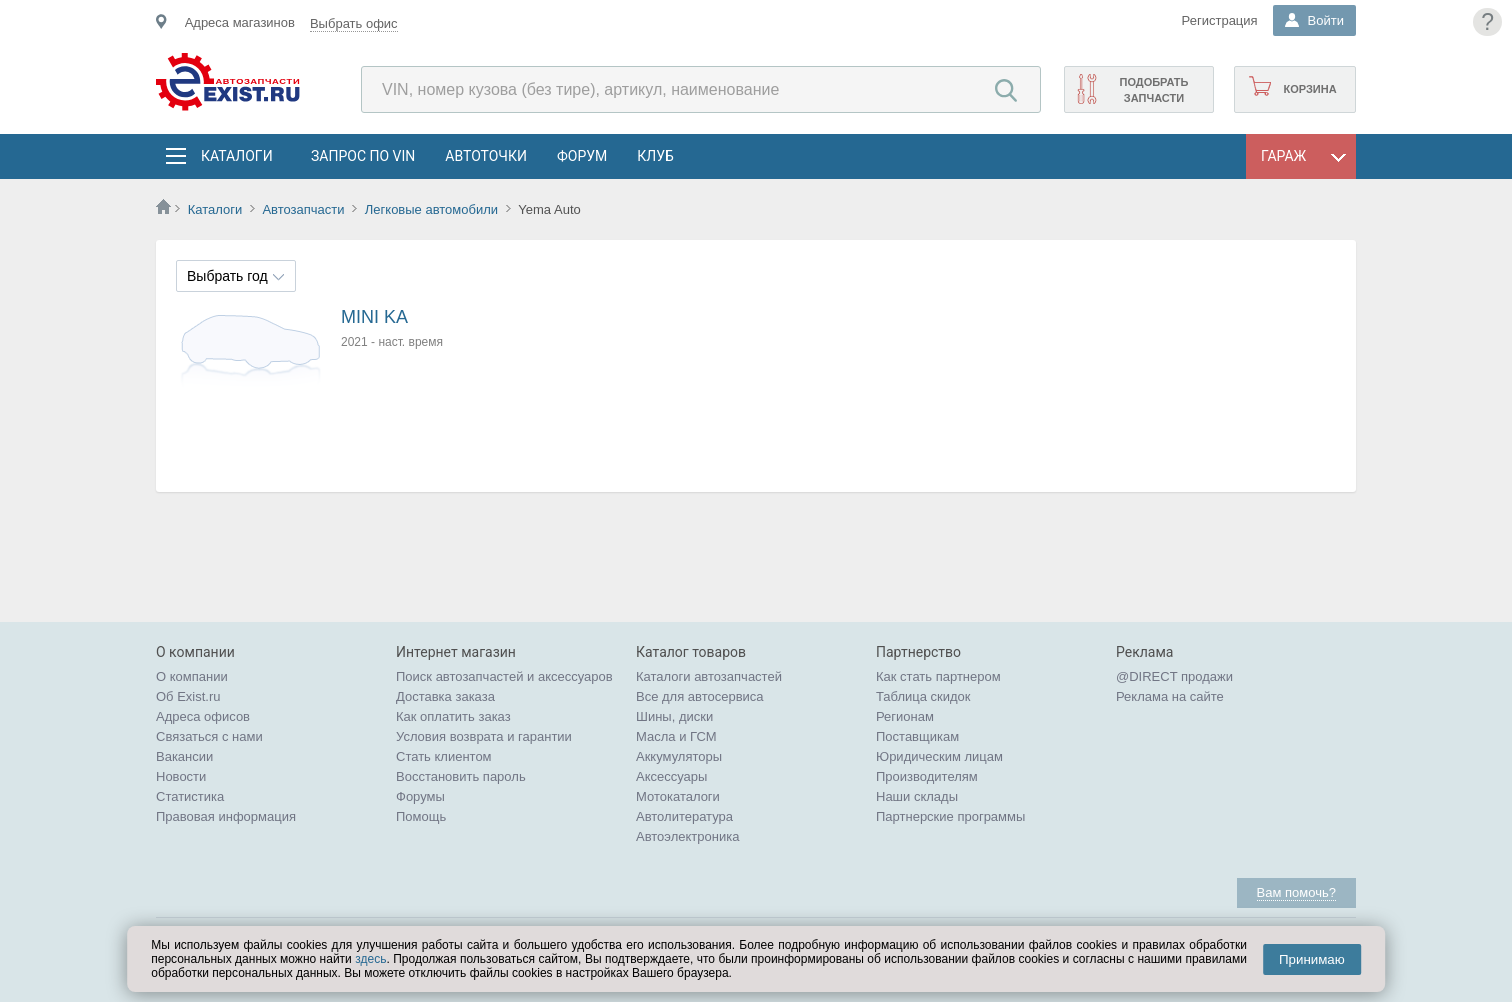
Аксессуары (671, 776)
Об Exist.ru (188, 696)
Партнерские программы (950, 816)
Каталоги (236, 156)
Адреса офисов (203, 716)
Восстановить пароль (461, 776)
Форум (582, 156)
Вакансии (184, 756)
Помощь (421, 816)
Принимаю (1312, 959)
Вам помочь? (1296, 892)
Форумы (420, 796)
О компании (192, 676)
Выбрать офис (354, 23)
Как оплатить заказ (453, 716)
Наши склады (917, 796)
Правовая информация (226, 816)
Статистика (190, 796)
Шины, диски (674, 716)
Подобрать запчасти (1153, 90)
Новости (181, 776)
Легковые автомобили (431, 209)
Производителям (927, 776)
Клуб (655, 156)
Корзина (1309, 89)
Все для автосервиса (700, 696)
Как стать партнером (938, 676)
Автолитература (684, 816)
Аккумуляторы (679, 756)
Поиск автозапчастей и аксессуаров (504, 676)
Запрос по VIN (363, 156)
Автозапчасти (303, 209)
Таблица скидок (923, 696)
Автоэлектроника (687, 836)
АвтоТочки (486, 156)
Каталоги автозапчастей (709, 676)
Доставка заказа (445, 696)
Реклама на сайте (1170, 696)
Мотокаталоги (678, 796)
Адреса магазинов (240, 22)
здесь (370, 959)
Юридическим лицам (939, 756)
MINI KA (374, 317)
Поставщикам (917, 736)
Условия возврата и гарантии (484, 736)
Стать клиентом (444, 756)
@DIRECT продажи (1174, 676)
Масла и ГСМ (676, 736)
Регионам (905, 716)
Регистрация (1220, 20)
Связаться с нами (209, 736)
